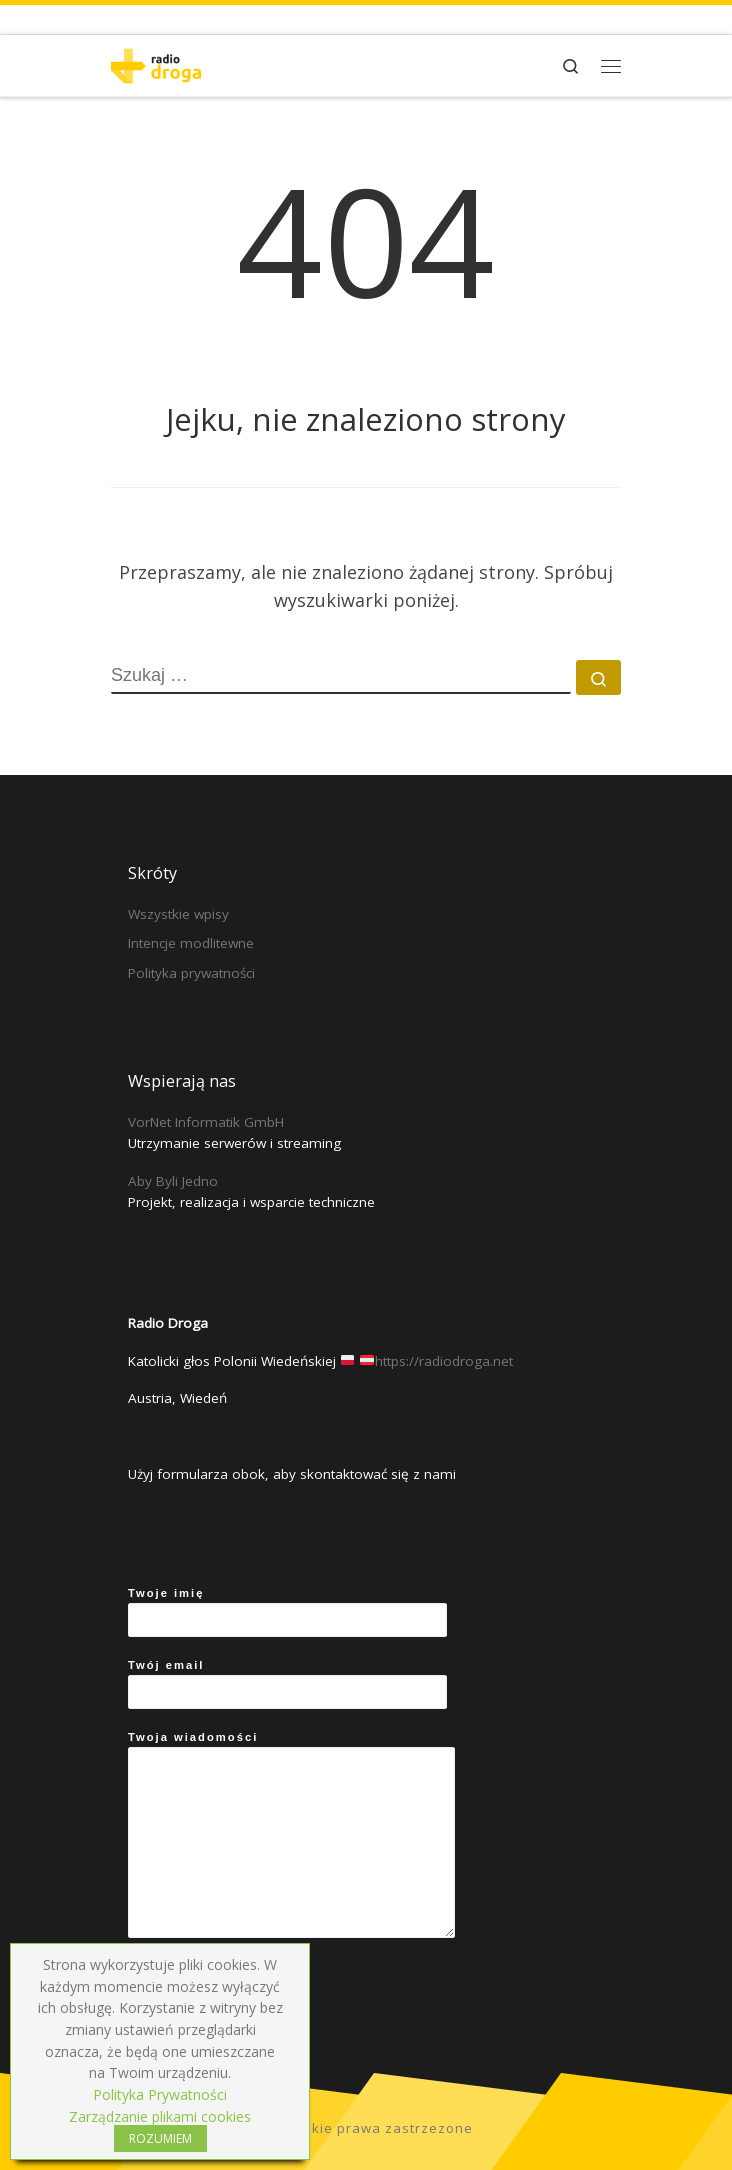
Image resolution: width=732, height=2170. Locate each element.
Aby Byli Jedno (173, 1181)
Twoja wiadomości (291, 1834)
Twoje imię (287, 1612)
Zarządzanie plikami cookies (160, 2116)
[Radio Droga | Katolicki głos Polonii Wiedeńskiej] (156, 63)
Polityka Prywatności (160, 2094)
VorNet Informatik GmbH (206, 1122)
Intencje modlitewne (191, 943)
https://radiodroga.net (444, 1361)
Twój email (287, 1684)
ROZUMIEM (160, 2138)
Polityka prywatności (191, 973)
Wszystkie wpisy (178, 914)
